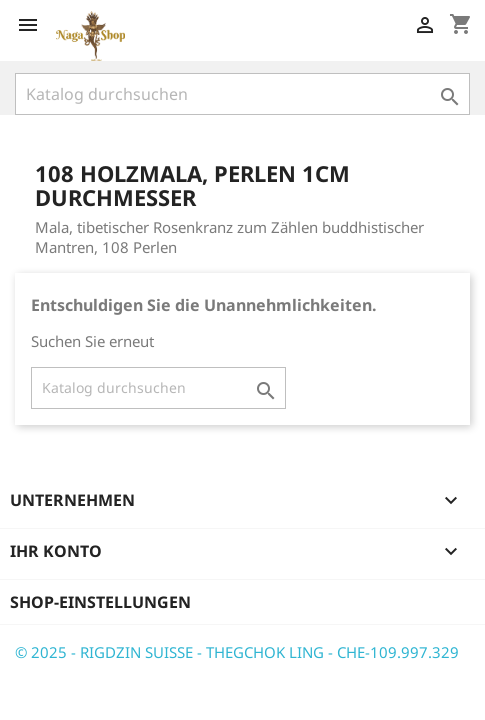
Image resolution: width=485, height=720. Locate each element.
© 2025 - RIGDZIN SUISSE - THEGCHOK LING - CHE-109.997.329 (237, 652)
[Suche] (242, 94)
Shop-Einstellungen (100, 602)
